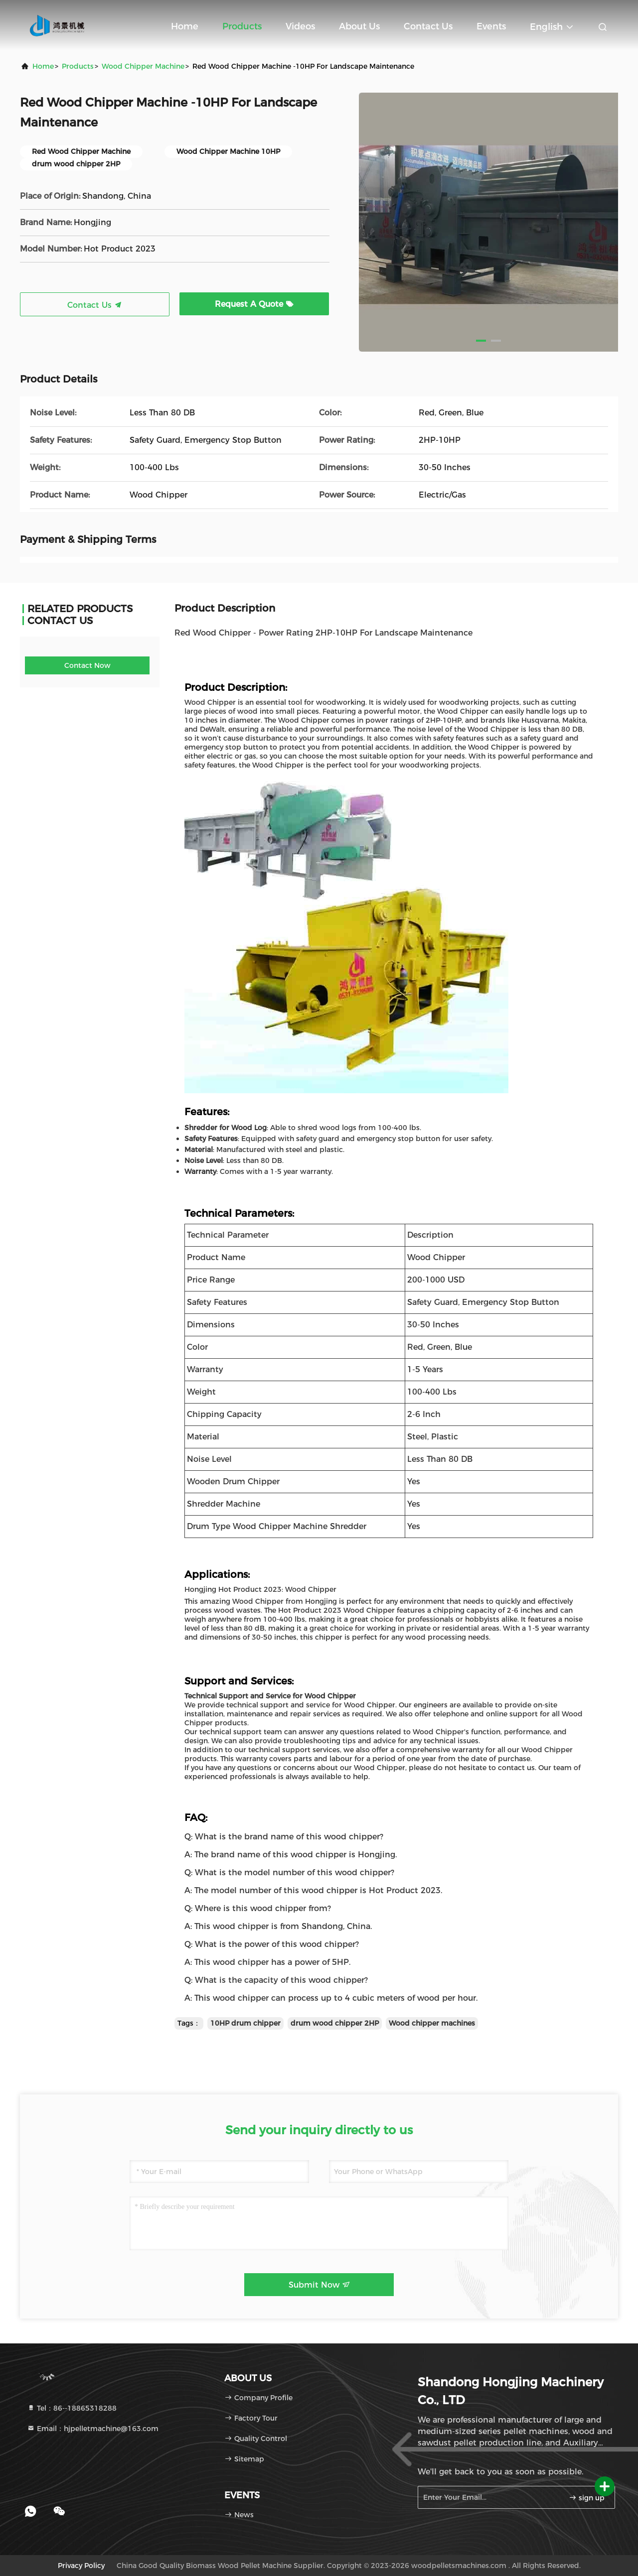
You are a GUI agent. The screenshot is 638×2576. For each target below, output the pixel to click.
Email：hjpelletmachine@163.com (93, 2428)
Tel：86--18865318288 (72, 2408)
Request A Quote (254, 304)
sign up (587, 2497)
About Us (359, 26)
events (491, 26)
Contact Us (428, 26)
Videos (300, 26)
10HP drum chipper (245, 2023)
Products (242, 26)
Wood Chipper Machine (143, 66)
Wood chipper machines (432, 2023)
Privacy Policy (81, 2565)
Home (184, 26)
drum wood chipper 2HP (335, 2023)
